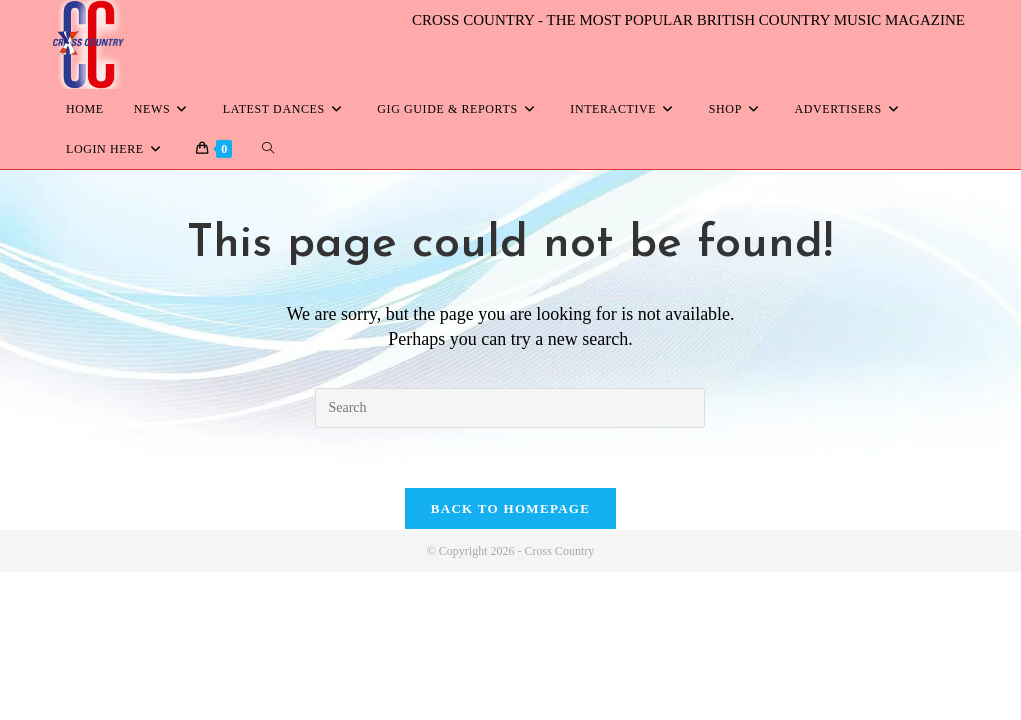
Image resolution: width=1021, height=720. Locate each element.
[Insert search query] (510, 408)
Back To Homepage (510, 509)
